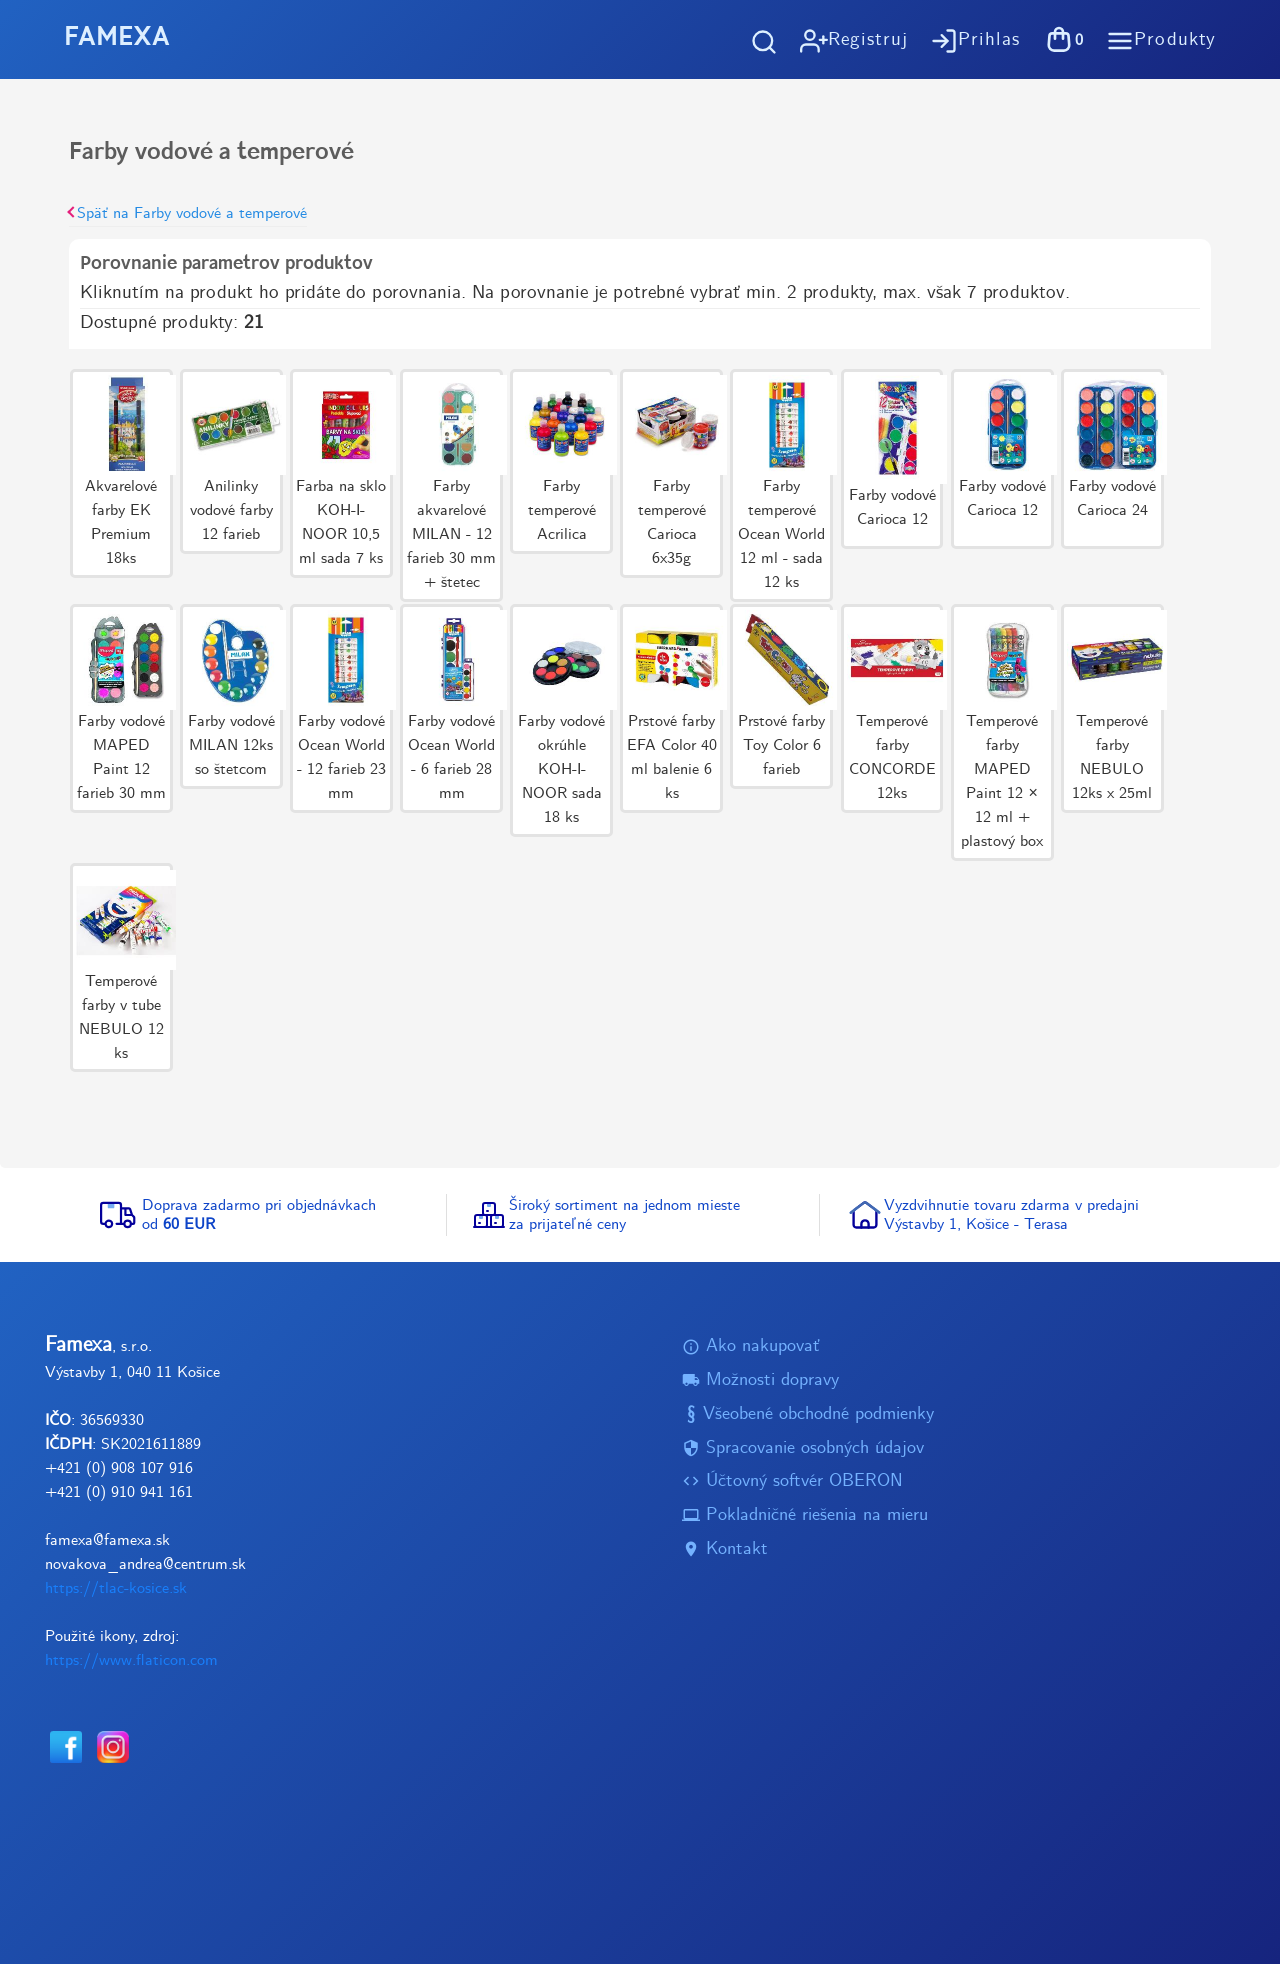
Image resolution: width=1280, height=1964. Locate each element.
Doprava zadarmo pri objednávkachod (259, 1215)
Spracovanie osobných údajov (803, 1448)
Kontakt (725, 1549)
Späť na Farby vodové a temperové (188, 213)
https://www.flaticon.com (131, 1661)
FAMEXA (117, 38)
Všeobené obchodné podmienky (808, 1414)
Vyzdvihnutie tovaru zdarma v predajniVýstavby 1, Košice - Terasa (1011, 1215)
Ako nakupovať (751, 1347)
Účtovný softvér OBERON (792, 1482)
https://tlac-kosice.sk (116, 1589)
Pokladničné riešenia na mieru (805, 1515)
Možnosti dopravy (760, 1381)
